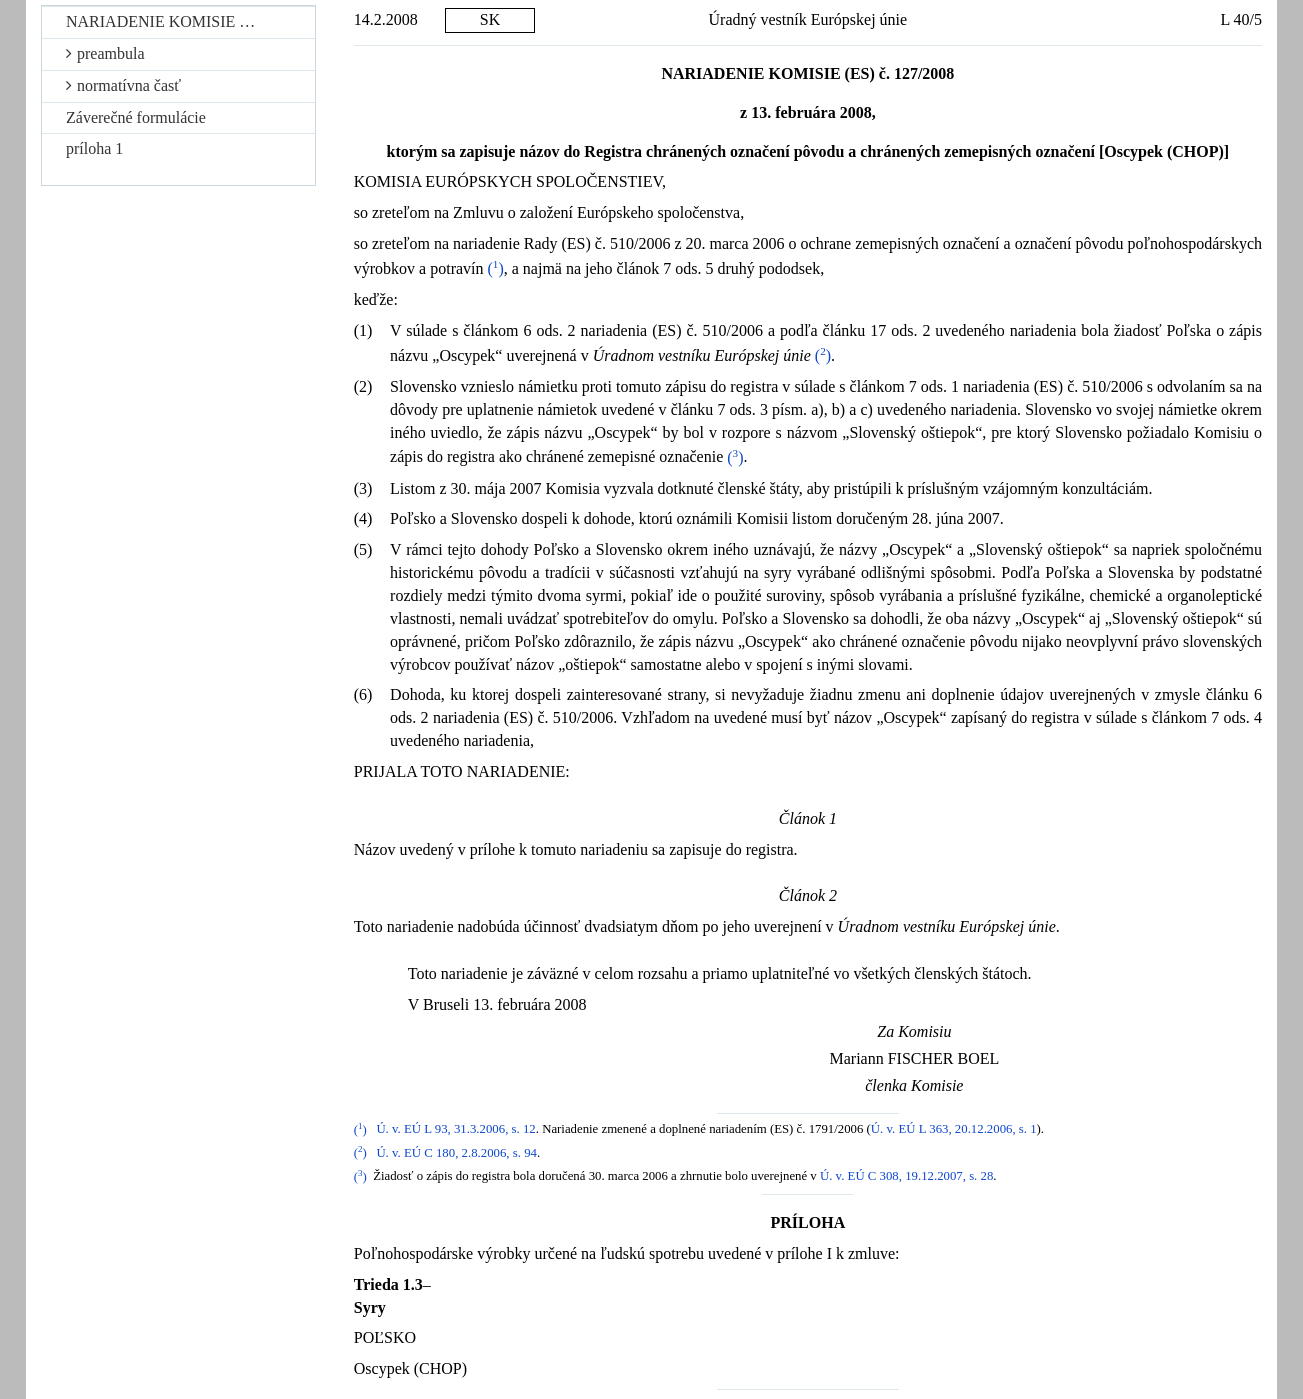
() (496, 268)
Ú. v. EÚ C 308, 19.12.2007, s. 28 (906, 1177)
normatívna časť (123, 85)
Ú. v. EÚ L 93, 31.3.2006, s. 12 (455, 1130)
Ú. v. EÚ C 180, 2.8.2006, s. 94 (456, 1153)
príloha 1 (94, 148)
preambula (105, 53)
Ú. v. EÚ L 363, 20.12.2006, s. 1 (954, 1130)
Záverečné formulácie (136, 117)
